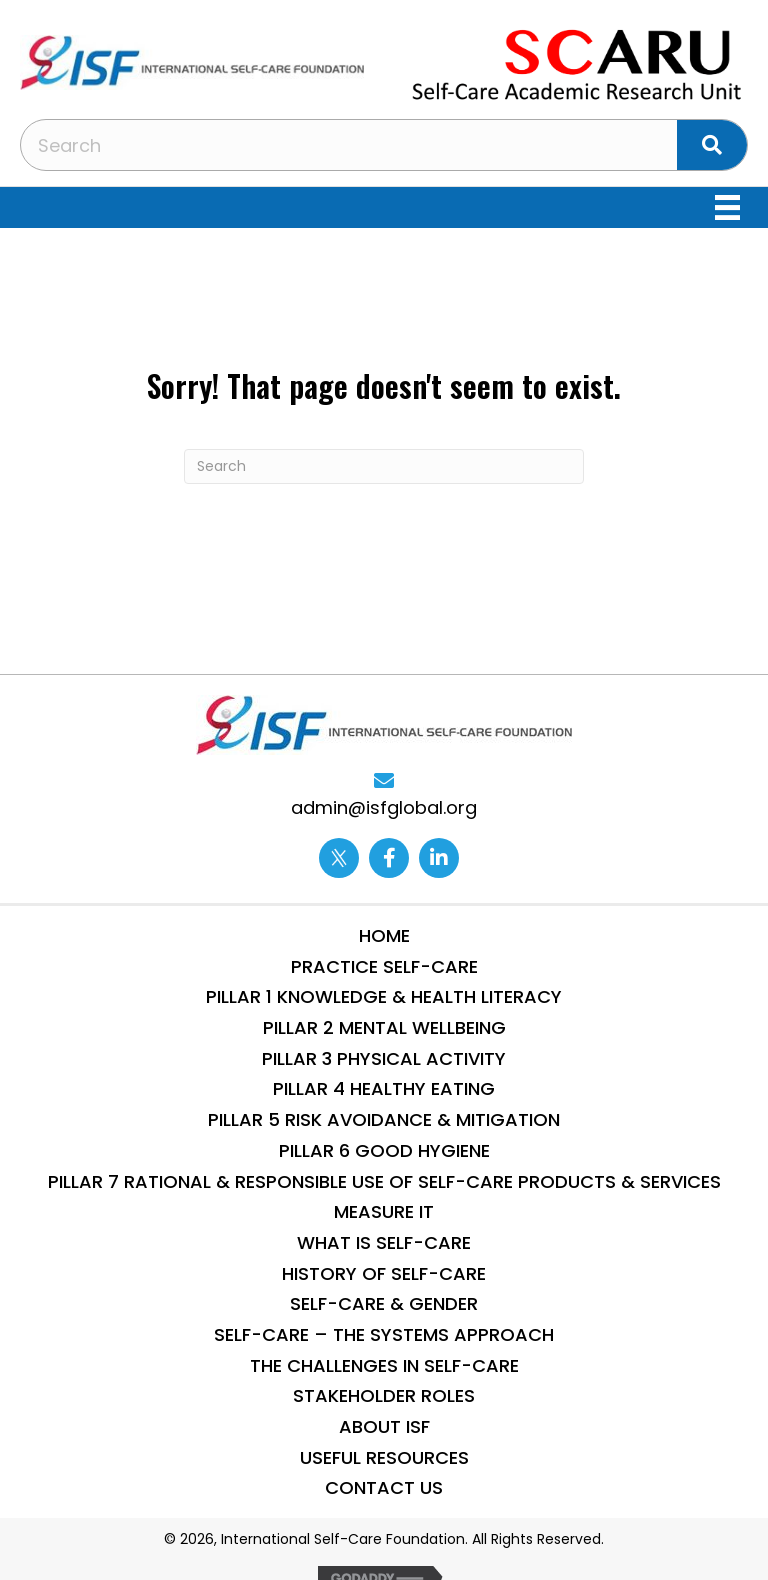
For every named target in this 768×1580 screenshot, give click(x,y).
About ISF (384, 1426)
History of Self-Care (384, 1273)
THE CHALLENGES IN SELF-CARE (384, 1365)
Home (384, 935)
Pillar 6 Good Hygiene (384, 1150)
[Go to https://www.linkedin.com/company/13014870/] (439, 858)
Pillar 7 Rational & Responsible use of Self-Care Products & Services (384, 1181)
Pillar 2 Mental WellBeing (384, 1027)
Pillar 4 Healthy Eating (384, 1088)
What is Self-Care (384, 1242)
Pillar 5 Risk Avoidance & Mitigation (384, 1119)
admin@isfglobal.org (384, 807)
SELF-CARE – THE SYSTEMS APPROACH (384, 1334)
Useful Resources (384, 1457)
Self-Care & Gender (384, 1303)
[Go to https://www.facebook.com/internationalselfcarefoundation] (389, 858)
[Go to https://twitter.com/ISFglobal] (339, 858)
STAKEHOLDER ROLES (384, 1395)
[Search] (384, 466)
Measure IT (384, 1211)
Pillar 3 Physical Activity (384, 1058)
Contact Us (384, 1487)
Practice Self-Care (384, 966)
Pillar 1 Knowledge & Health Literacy (384, 996)
